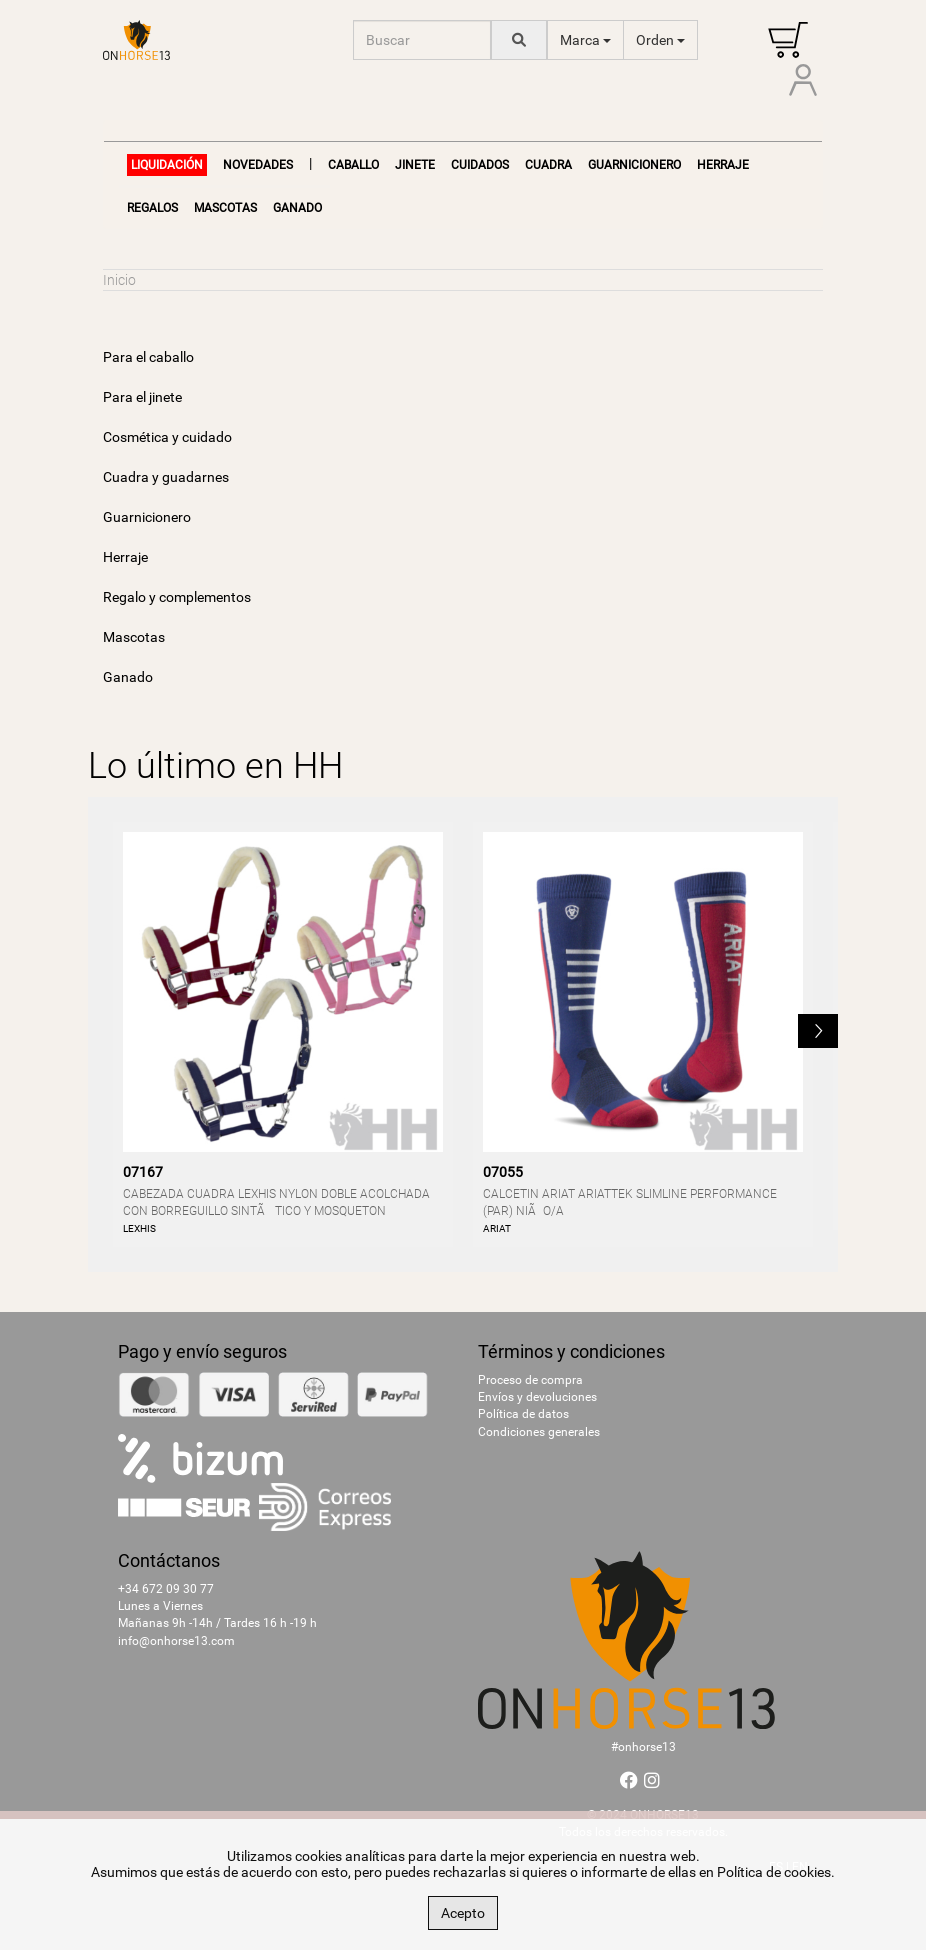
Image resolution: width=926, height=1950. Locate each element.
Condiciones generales (539, 1432)
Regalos (152, 208)
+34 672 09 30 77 (166, 1589)
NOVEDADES (258, 165)
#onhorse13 (643, 1747)
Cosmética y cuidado (167, 437)
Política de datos (523, 1414)
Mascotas (225, 208)
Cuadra (548, 165)
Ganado (297, 208)
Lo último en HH (215, 766)
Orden (660, 40)
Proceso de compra (530, 1380)
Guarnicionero (634, 165)
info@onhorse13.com (176, 1641)
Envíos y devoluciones (537, 1397)
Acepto (463, 1913)
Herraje (723, 165)
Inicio (119, 280)
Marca (585, 40)
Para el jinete (142, 397)
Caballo (353, 165)
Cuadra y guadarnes (166, 477)
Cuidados (480, 165)
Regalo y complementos (177, 597)
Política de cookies (774, 1872)
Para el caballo (148, 357)
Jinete (415, 165)
